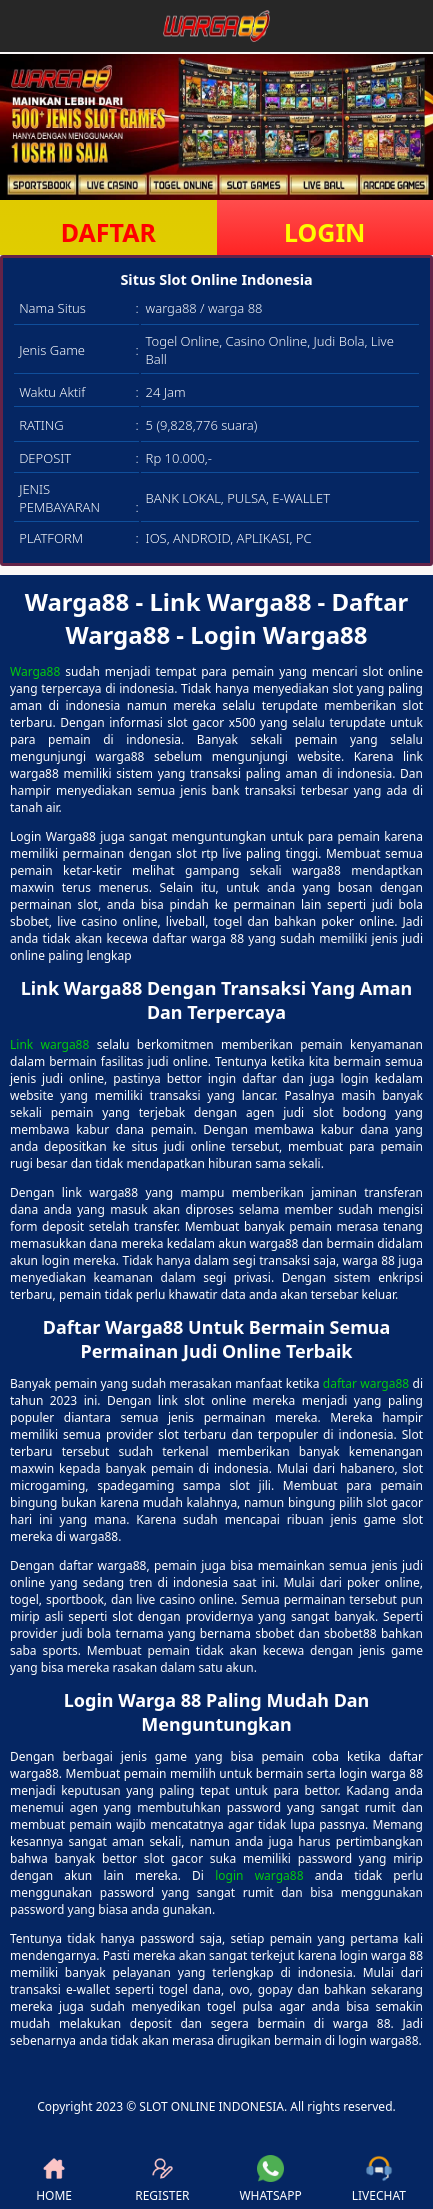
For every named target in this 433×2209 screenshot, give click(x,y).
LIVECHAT (379, 2179)
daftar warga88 (366, 1383)
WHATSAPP (270, 2179)
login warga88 (259, 1875)
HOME (54, 2179)
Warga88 (35, 671)
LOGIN (324, 232)
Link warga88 (49, 1044)
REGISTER (162, 2179)
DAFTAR (108, 232)
